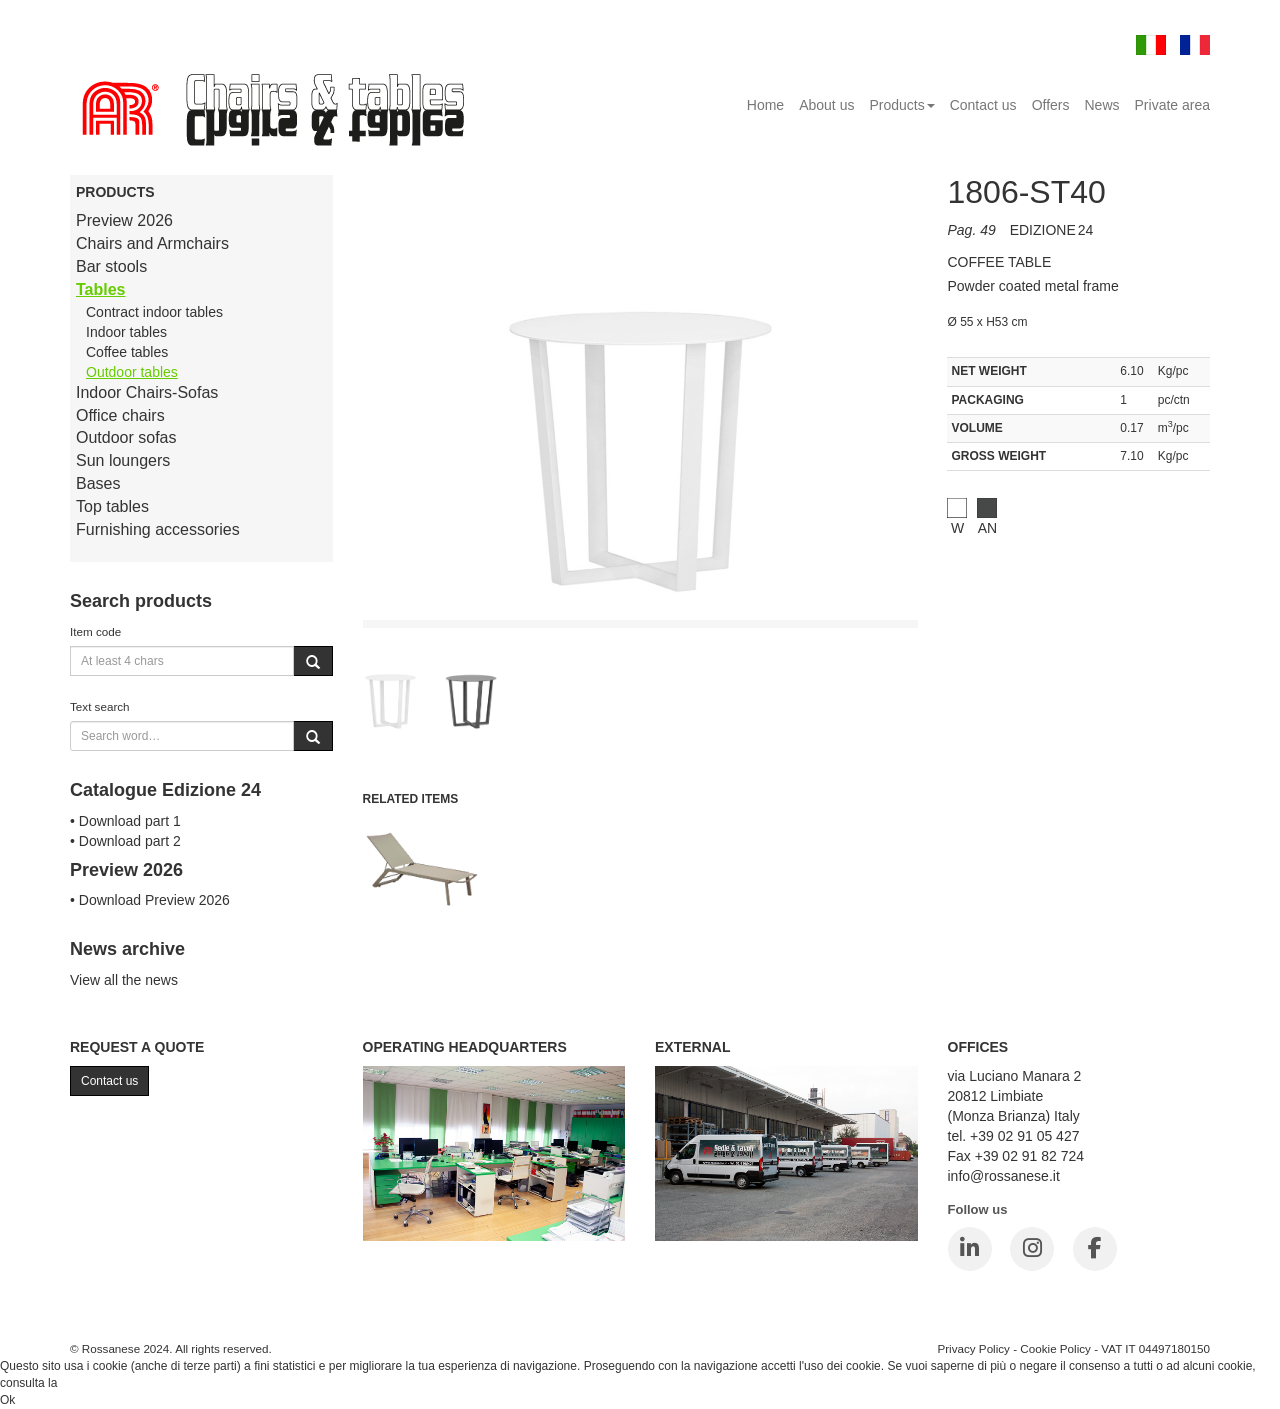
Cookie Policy (1055, 1348)
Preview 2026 (124, 220)
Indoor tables (126, 332)
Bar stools (111, 266)
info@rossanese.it (1004, 1176)
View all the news (124, 980)
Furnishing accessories (158, 529)
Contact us (983, 105)
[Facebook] (1095, 1249)
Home (765, 105)
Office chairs (120, 415)
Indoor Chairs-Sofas (147, 392)
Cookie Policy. (98, 1383)
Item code (95, 631)
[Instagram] (1032, 1249)
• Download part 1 (125, 821)
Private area (1172, 105)
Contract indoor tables (154, 312)
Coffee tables (127, 352)
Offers (1051, 105)
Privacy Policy (973, 1348)
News (1102, 105)
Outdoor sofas (126, 437)
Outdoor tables (132, 372)
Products (901, 105)
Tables (101, 289)
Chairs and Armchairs (152, 243)
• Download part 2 (125, 841)
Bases (98, 483)
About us (826, 105)
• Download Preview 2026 (150, 900)
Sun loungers (123, 460)
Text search (100, 706)
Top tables (112, 506)
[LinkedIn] (970, 1249)
